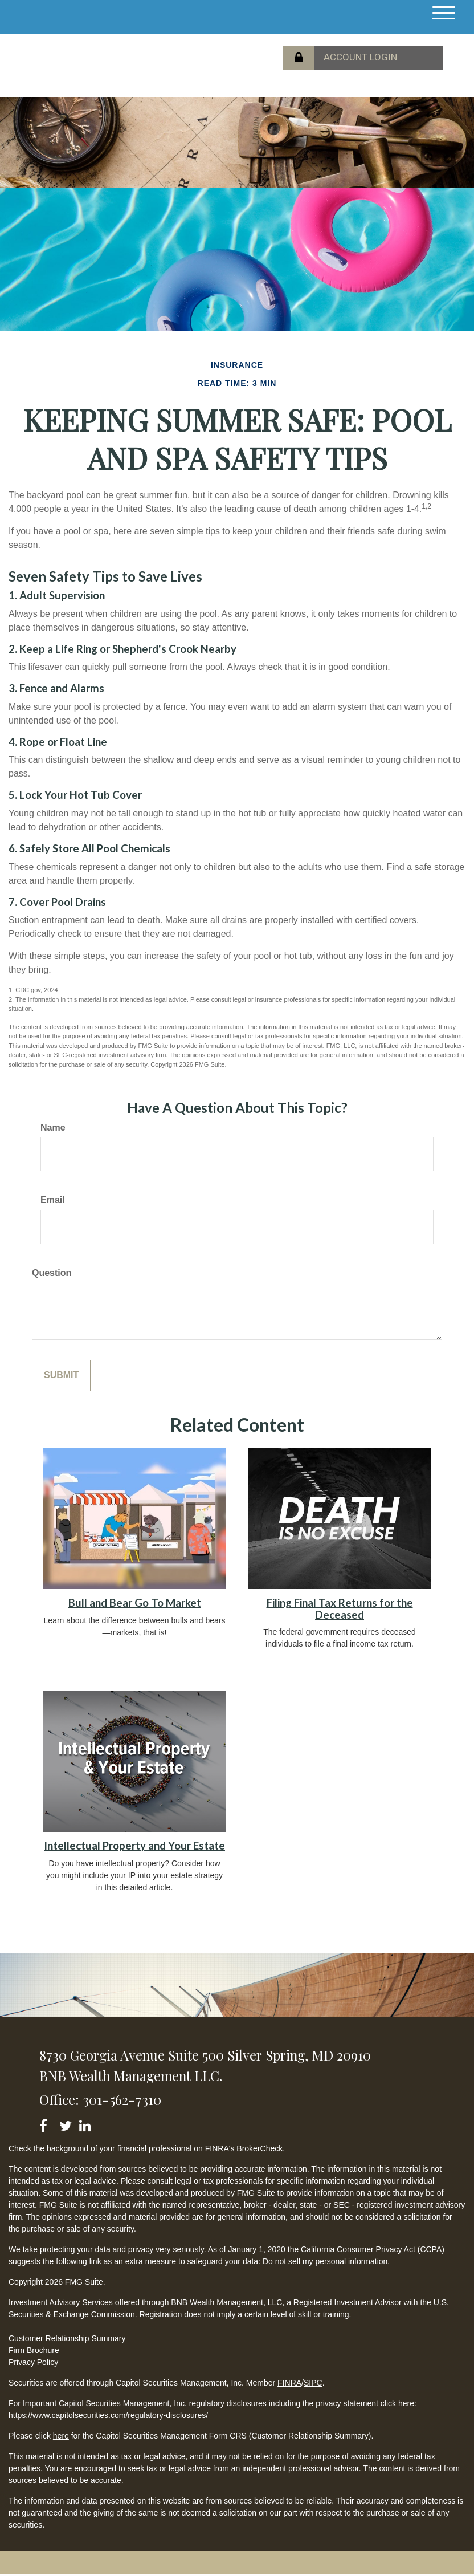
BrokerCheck (259, 2148)
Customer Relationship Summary (67, 2338)
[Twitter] (67, 2123)
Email (52, 1200)
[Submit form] (61, 1375)
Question (51, 1273)
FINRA (289, 2382)
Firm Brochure (34, 2350)
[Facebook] (47, 2123)
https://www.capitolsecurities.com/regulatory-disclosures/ (108, 2415)
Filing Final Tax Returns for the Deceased (340, 1608)
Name (53, 1127)
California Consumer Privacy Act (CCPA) (372, 2249)
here (61, 2435)
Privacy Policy (33, 2362)
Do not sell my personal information (325, 2261)
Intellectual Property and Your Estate (134, 1845)
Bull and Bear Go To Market (134, 1602)
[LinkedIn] (87, 2123)
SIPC (313, 2382)
